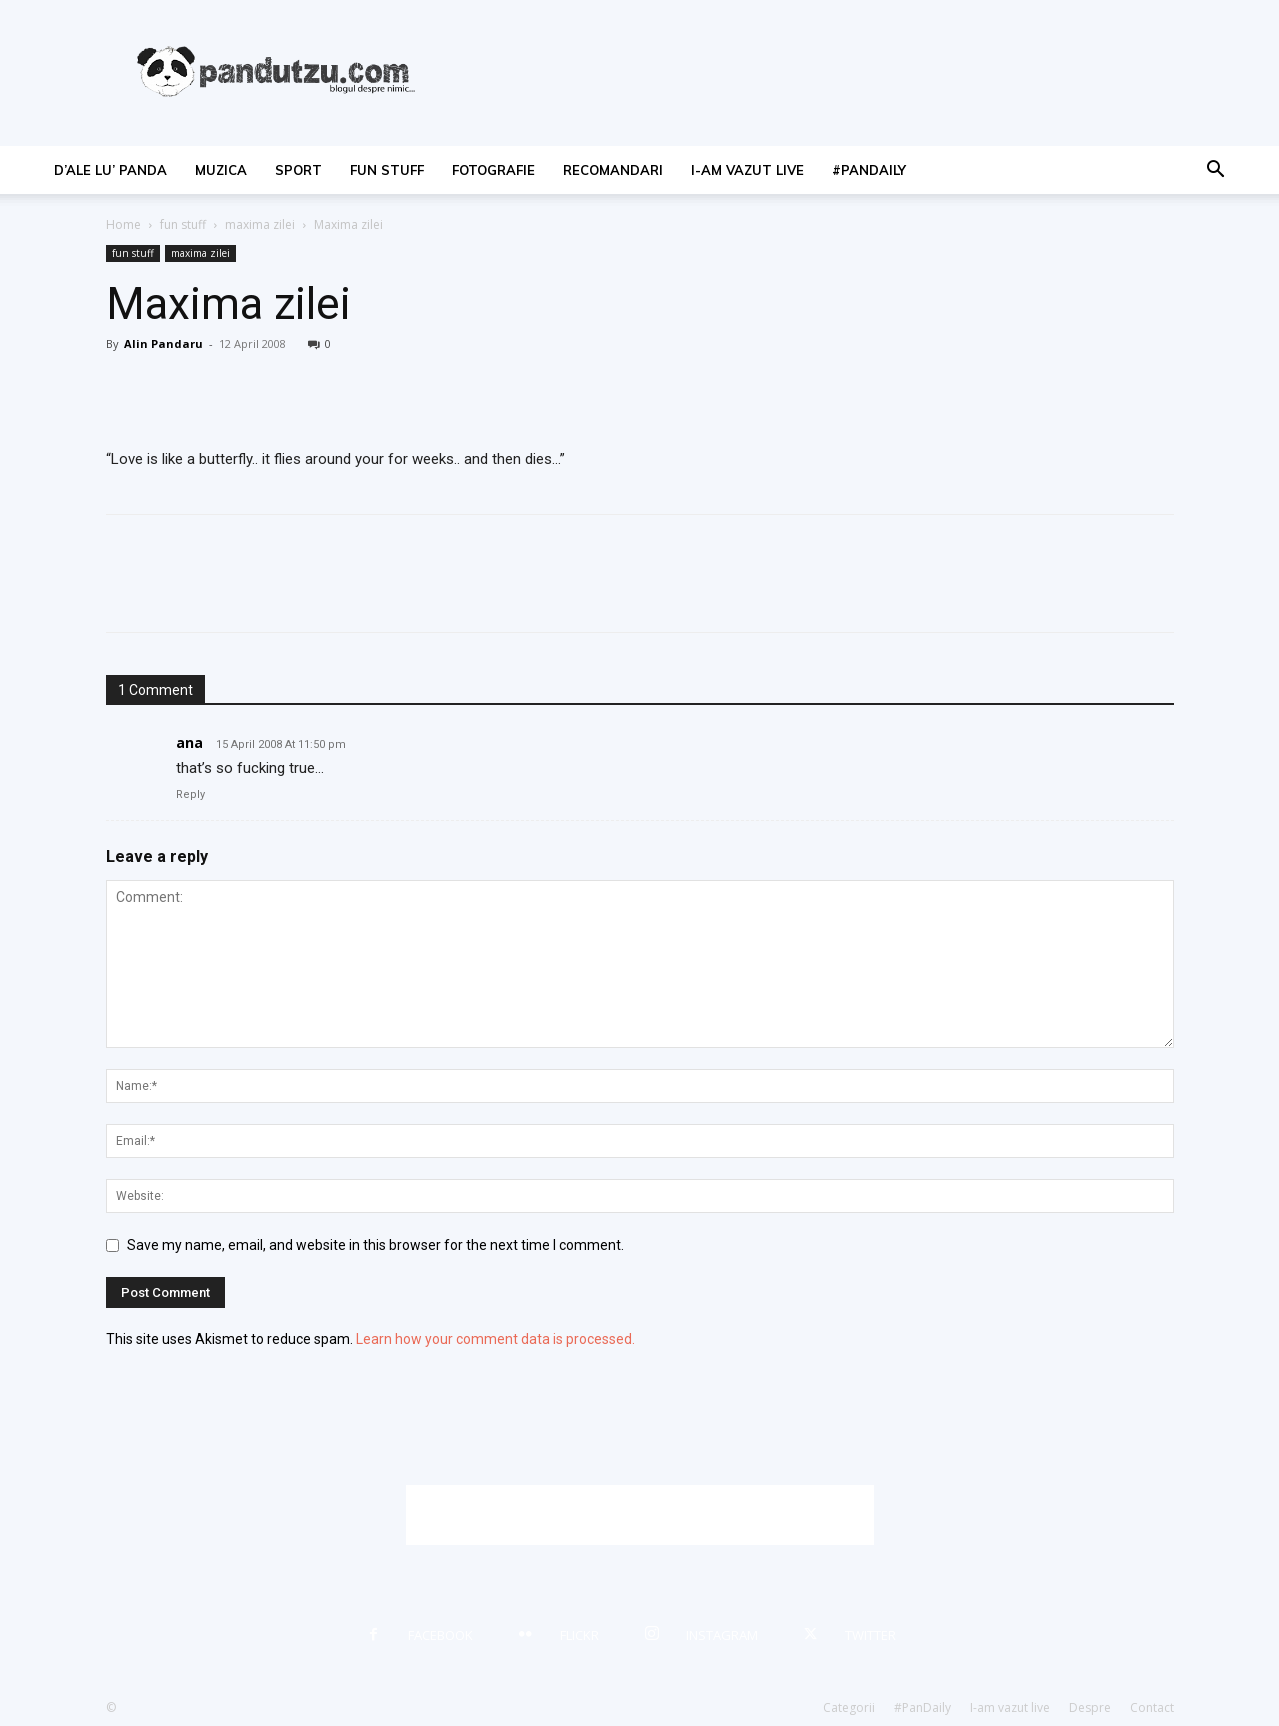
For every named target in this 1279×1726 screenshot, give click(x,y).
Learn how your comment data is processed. (495, 1339)
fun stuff (387, 170)
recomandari (613, 170)
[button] (1216, 171)
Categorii (849, 1707)
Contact (1152, 1707)
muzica (221, 170)
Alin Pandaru (163, 343)
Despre (1090, 1707)
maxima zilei (260, 224)
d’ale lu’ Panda (110, 170)
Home (123, 224)
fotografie (493, 170)
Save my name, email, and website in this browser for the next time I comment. (375, 1245)
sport (298, 170)
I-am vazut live (747, 170)
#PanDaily (869, 170)
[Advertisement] (640, 1515)
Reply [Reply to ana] (190, 794)
